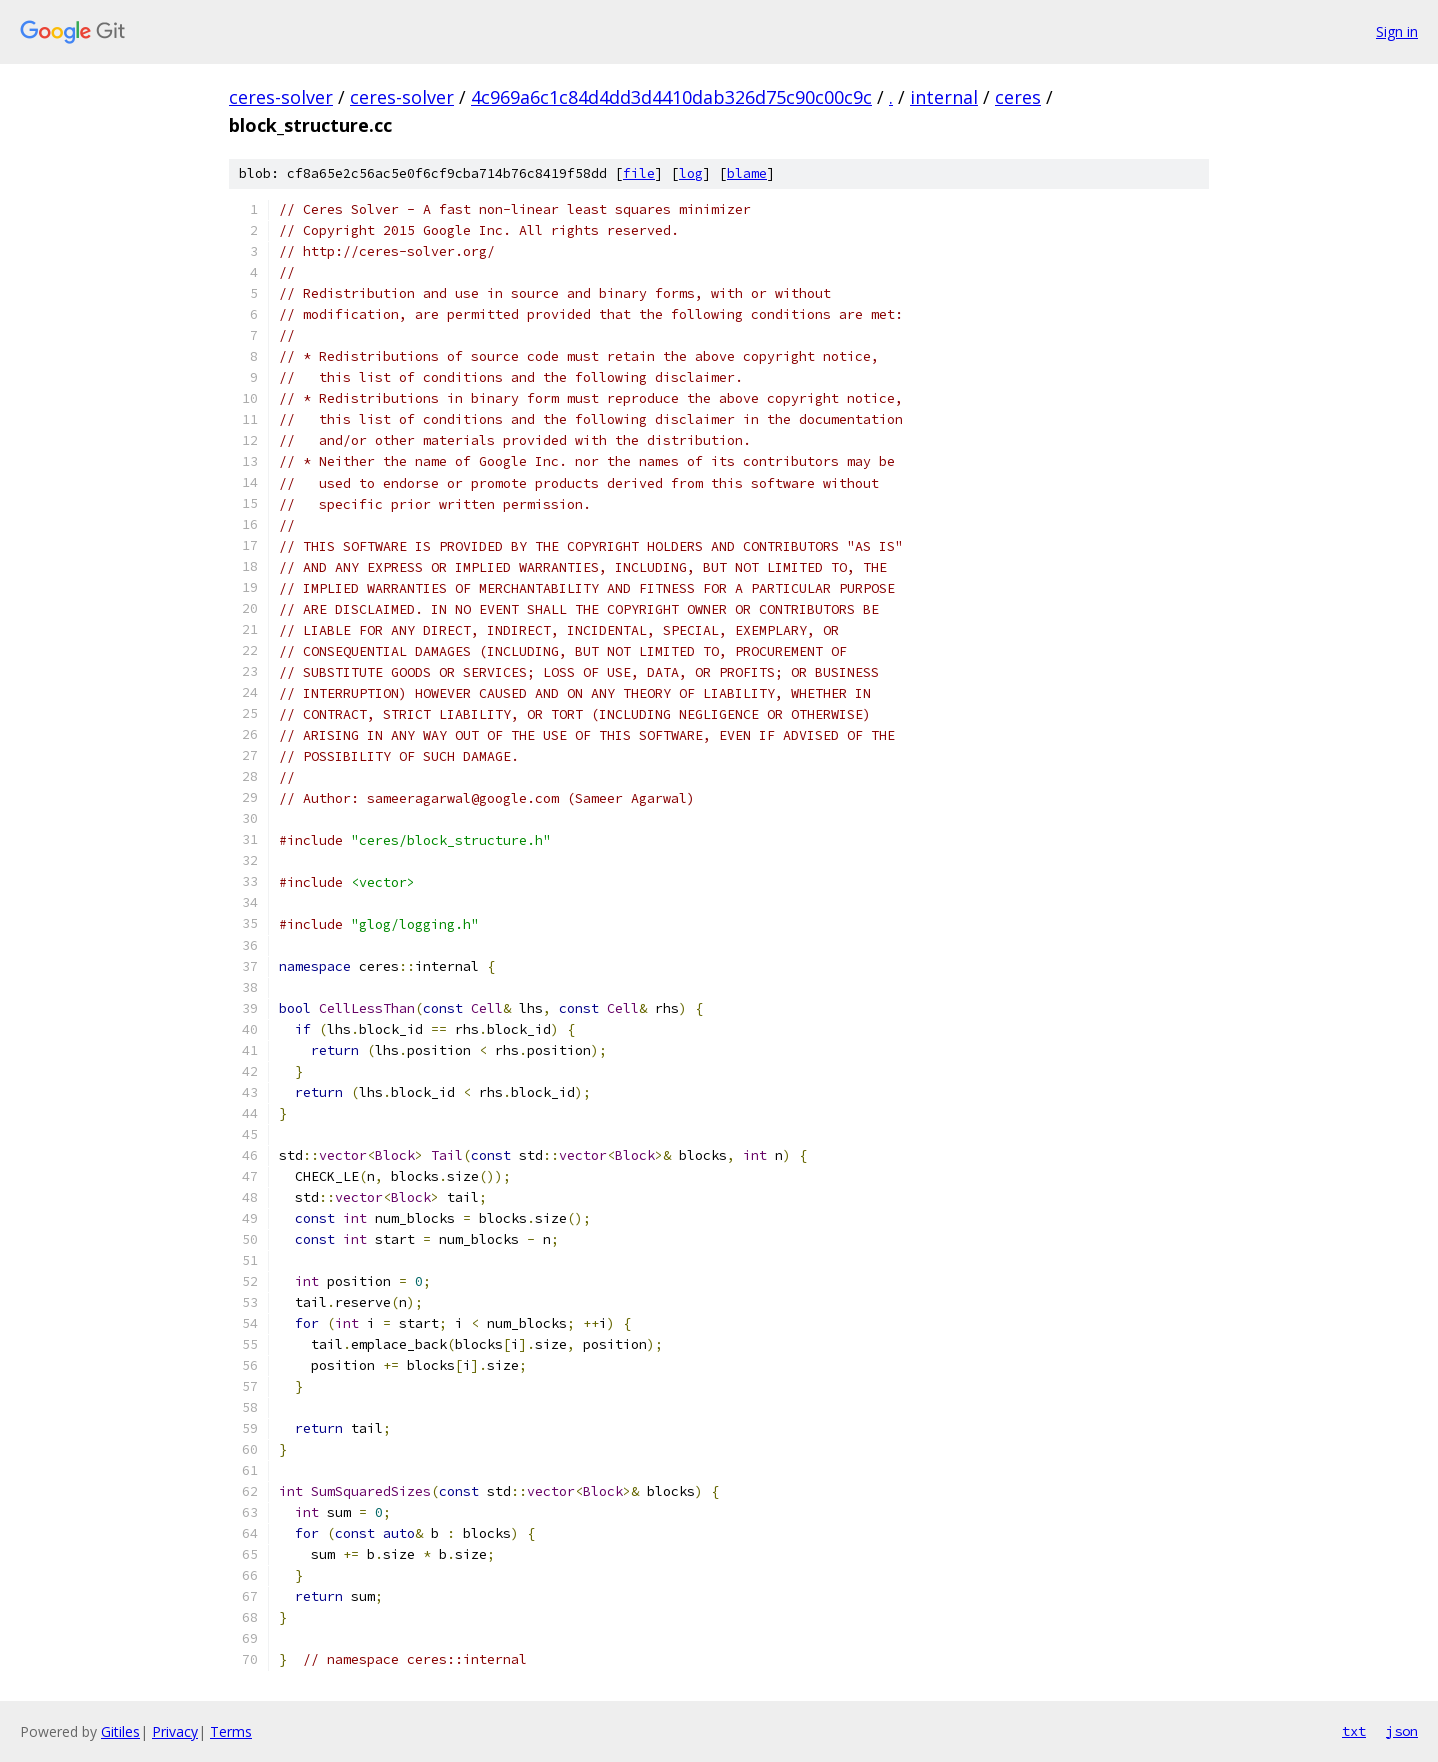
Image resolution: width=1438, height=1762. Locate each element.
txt (1354, 1731)
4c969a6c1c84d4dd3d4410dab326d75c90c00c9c (671, 97)
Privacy (175, 1731)
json (1402, 1731)
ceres (1018, 97)
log (691, 173)
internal (944, 97)
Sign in (1397, 31)
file (639, 173)
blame (747, 173)
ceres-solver (281, 97)
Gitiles (120, 1731)
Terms (231, 1731)
